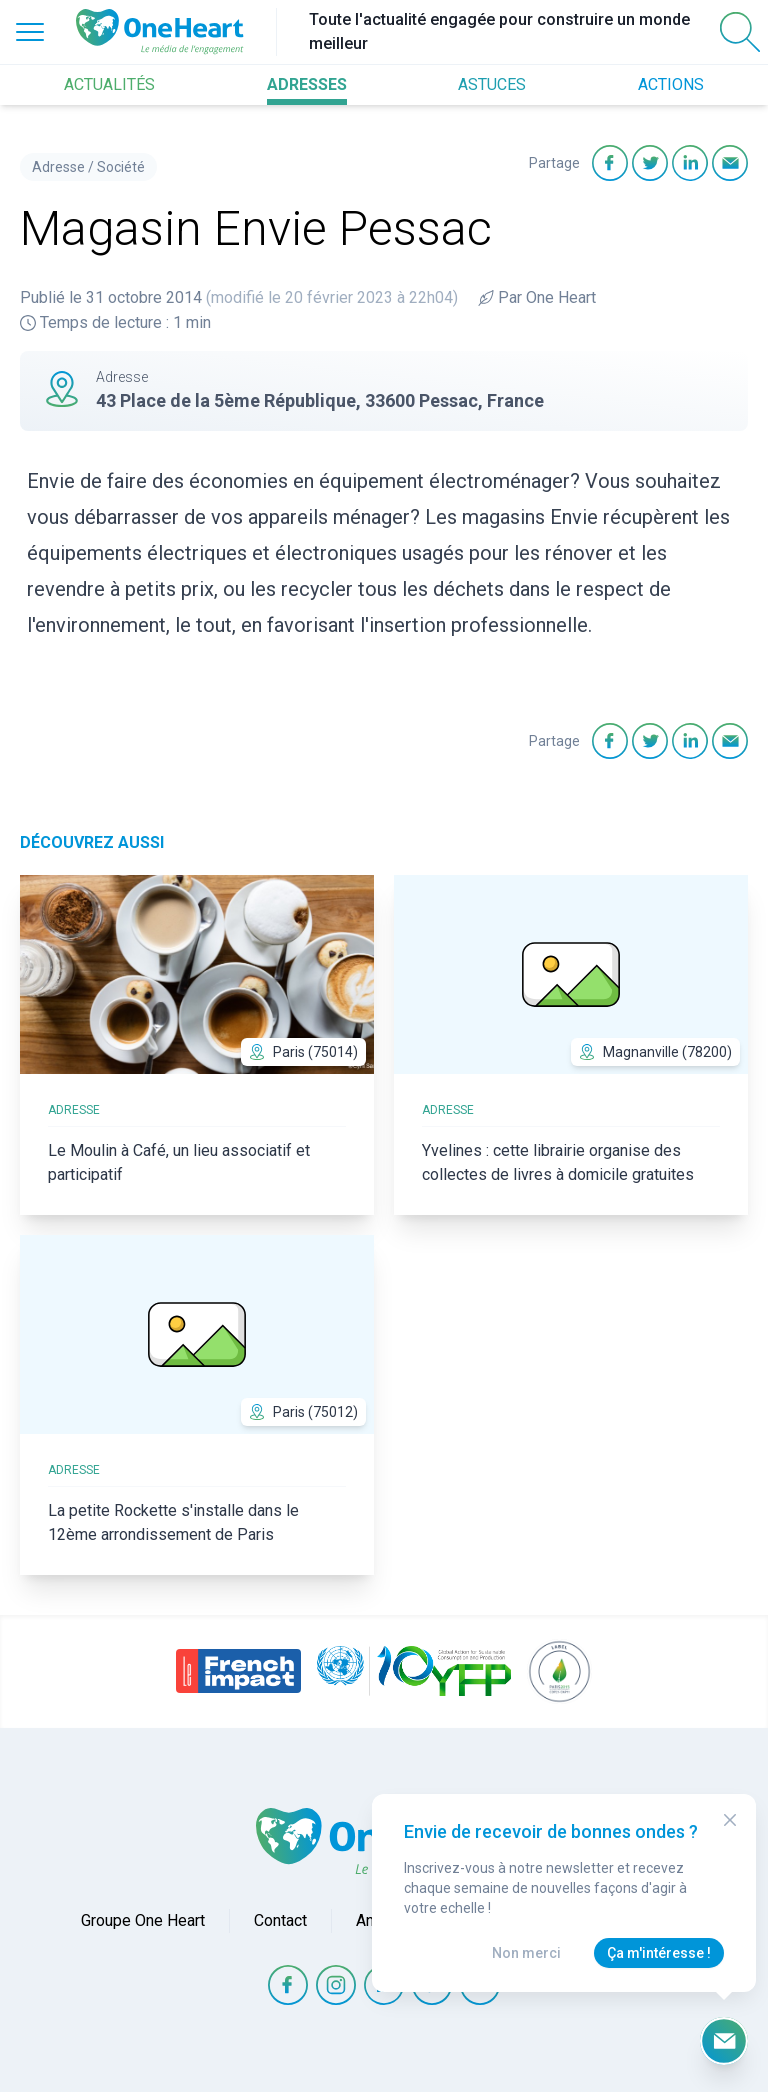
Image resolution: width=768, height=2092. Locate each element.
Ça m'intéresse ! (659, 1953)
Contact (280, 1920)
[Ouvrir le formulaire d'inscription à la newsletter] (724, 2041)
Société (121, 167)
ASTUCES (492, 84)
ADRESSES (307, 84)
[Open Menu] (30, 32)
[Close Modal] (730, 1820)
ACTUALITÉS (109, 84)
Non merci (526, 1953)
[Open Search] (740, 32)
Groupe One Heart (143, 1920)
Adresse (58, 167)
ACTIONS (671, 84)
